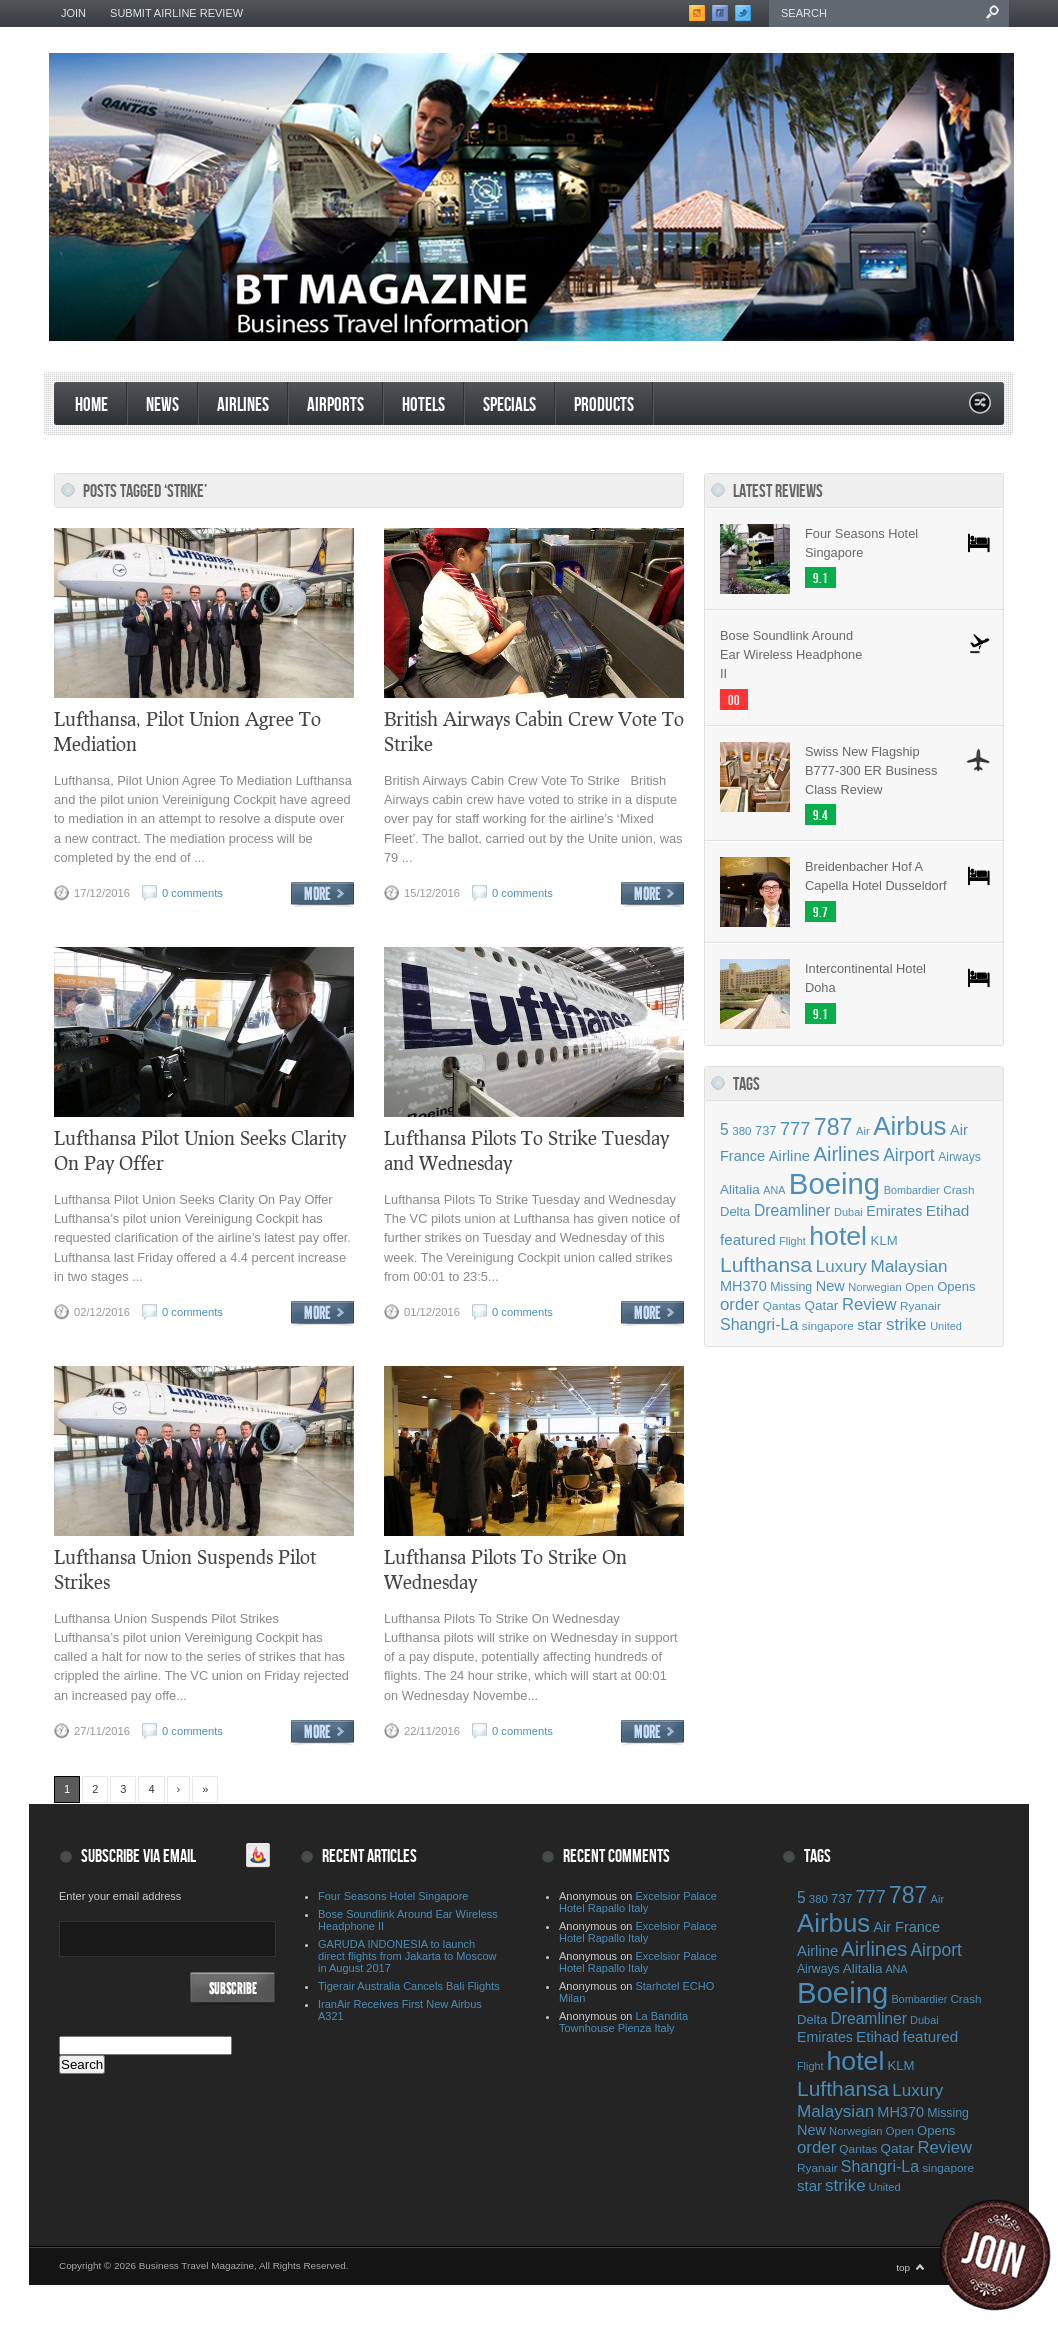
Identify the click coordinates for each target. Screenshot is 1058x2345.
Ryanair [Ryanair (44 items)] (920, 1306)
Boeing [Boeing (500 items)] (834, 1183)
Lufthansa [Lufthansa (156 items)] (766, 1264)
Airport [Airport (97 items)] (909, 1155)
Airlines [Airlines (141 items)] (846, 1154)
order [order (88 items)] (739, 1304)
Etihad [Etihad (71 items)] (947, 1210)
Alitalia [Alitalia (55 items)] (740, 1189)
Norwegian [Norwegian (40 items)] (874, 1287)
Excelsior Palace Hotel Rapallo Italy (638, 1902)
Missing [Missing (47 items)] (791, 1287)
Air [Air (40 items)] (863, 1131)
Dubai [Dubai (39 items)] (848, 1212)
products (604, 405)
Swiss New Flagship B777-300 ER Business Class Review (871, 770)
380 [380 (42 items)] (741, 1131)
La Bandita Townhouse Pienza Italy (623, 2022)
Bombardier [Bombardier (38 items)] (912, 1190)
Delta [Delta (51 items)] (735, 1211)
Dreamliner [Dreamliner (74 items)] (792, 1210)
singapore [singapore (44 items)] (828, 1326)
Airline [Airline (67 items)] (789, 1156)
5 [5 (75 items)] (724, 1129)
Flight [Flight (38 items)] (792, 1241)
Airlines (243, 405)
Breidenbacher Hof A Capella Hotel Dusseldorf (876, 876)
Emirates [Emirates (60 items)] (894, 1211)
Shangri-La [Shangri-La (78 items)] (759, 1324)
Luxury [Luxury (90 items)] (841, 1266)
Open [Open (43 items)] (919, 1286)
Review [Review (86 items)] (869, 1304)
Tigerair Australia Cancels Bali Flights (409, 1986)
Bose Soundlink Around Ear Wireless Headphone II (791, 654)
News (162, 405)
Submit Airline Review (176, 13)
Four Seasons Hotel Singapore (861, 543)
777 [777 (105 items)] (795, 1129)
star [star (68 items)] (869, 1324)
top (903, 2267)
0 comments (192, 893)
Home (91, 405)
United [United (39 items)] (946, 1326)
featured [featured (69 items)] (748, 1239)
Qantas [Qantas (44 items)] (782, 1306)
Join (73, 13)
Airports (335, 405)
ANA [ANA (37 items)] (774, 1190)
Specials (509, 405)
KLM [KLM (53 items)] (884, 1240)
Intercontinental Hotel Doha (865, 978)
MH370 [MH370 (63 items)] (743, 1286)
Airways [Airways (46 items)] (959, 1157)
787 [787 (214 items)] (833, 1127)
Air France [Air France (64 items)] (906, 1927)
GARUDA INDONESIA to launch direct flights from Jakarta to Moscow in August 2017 (407, 1956)
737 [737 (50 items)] (765, 1130)
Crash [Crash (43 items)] (958, 1189)
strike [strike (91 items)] (906, 1324)
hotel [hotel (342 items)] (838, 1236)
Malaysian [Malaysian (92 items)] (908, 1266)
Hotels (423, 405)
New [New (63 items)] (830, 1286)
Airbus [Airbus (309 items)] (909, 1126)
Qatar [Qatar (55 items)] (822, 1305)
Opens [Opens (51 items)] (956, 1286)
